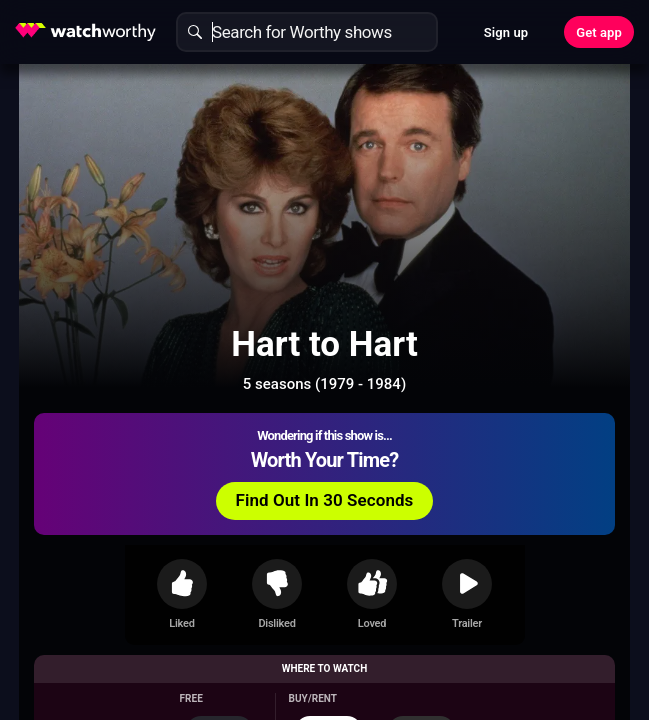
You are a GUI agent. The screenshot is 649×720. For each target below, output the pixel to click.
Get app (599, 32)
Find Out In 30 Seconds (325, 500)
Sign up (506, 32)
